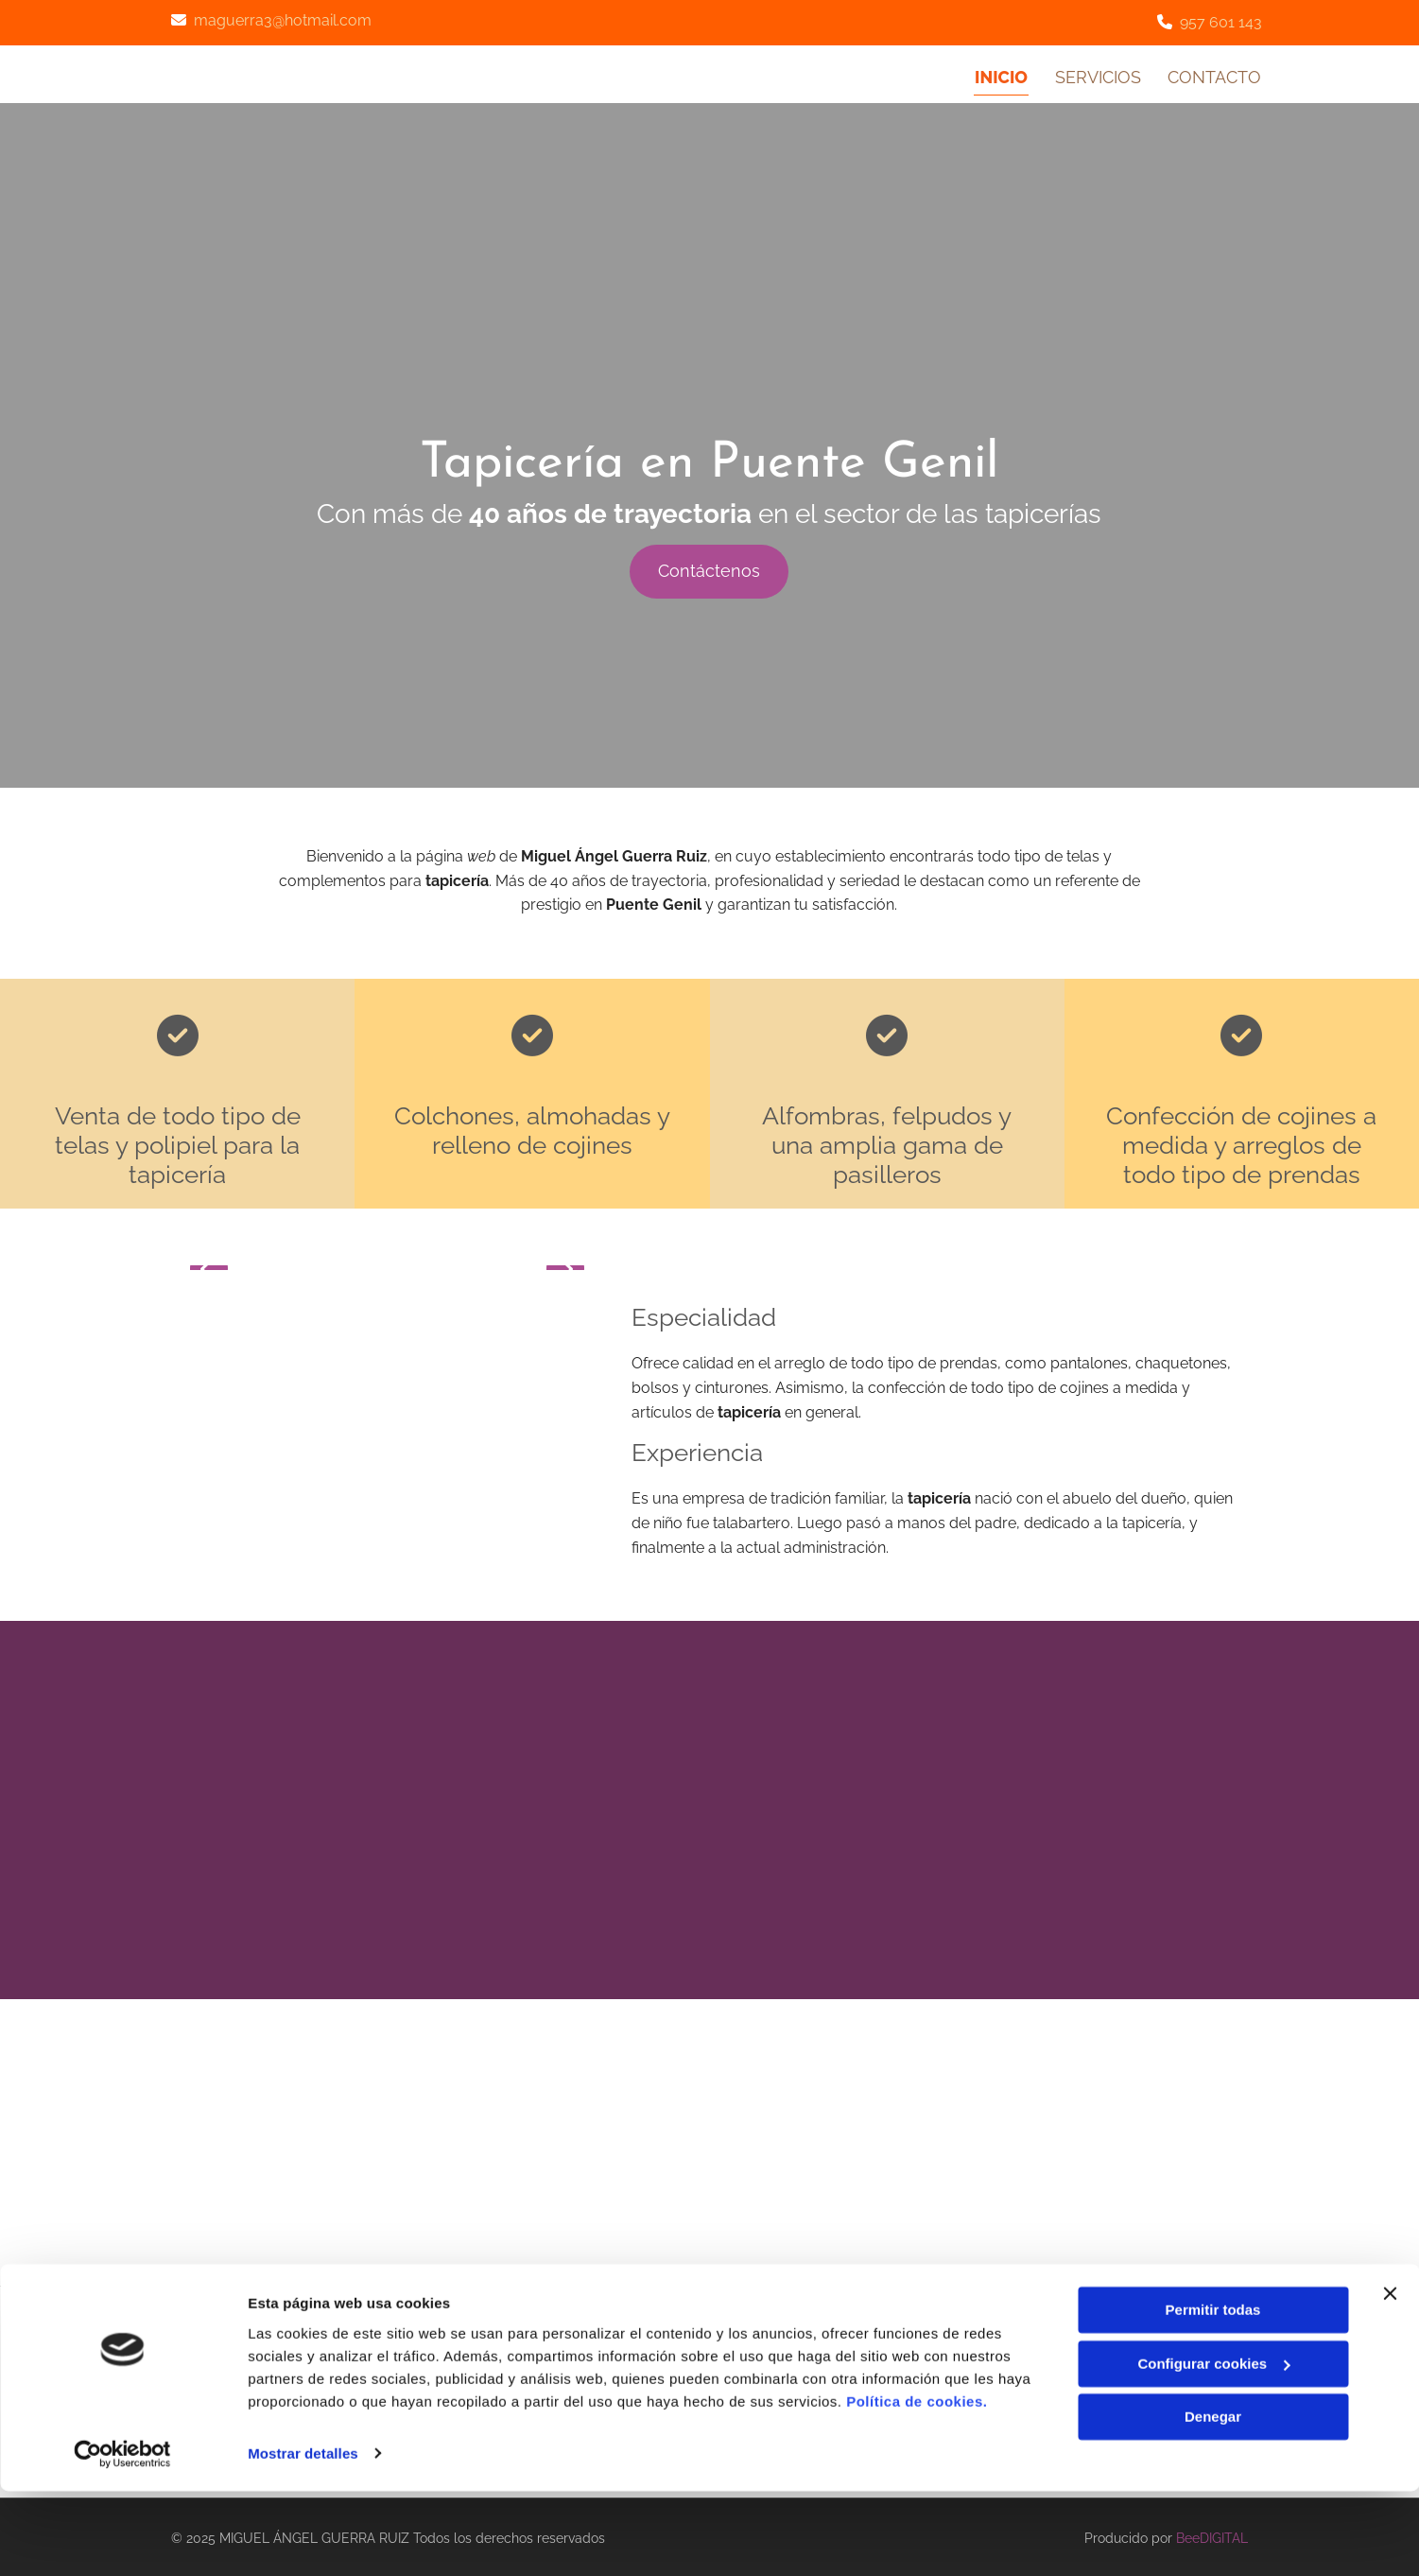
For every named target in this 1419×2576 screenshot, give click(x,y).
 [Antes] (209, 1264)
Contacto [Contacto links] (1215, 75)
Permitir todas (1213, 2396)
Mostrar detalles (303, 2539)
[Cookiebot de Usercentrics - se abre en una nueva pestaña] (122, 2539)
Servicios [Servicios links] (1097, 75)
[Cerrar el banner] (1389, 2379)
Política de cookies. (916, 2487)
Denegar (1213, 2503)
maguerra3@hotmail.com (283, 20)
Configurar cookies (1213, 2449)
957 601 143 (1221, 22)
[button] (709, 568)
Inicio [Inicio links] (1000, 75)
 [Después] (565, 1264)
